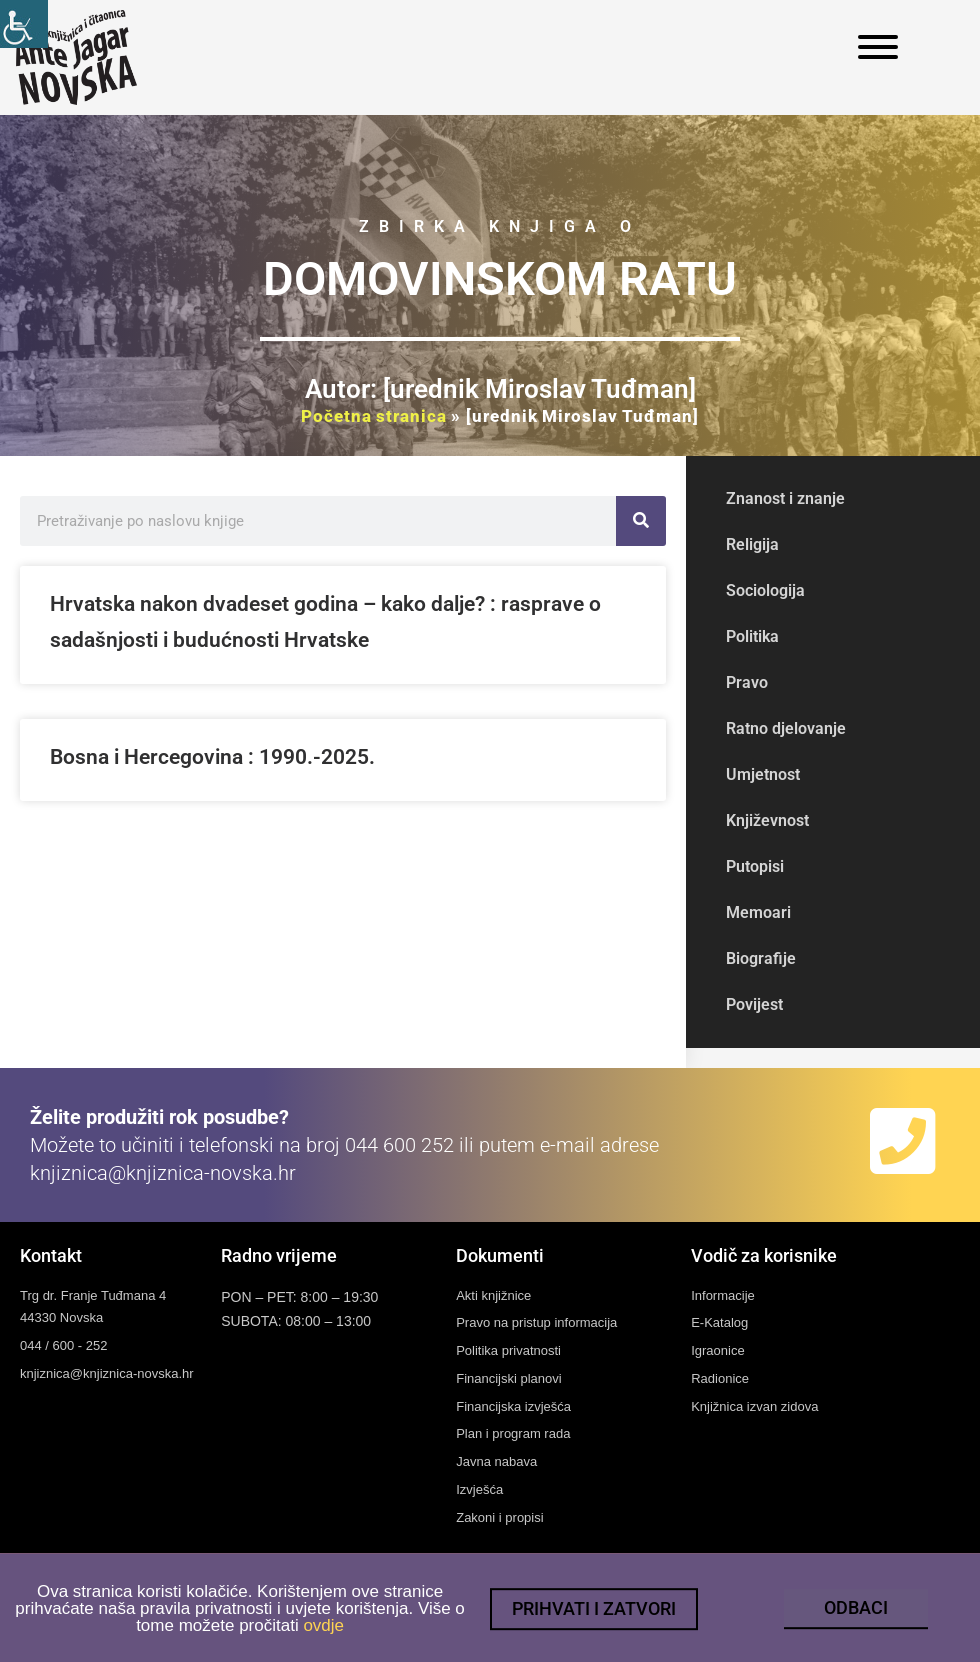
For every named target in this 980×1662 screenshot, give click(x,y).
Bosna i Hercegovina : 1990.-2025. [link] (212, 757)
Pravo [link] (747, 682)
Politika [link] (752, 636)
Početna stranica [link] (373, 416)
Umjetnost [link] (763, 774)
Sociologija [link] (765, 590)
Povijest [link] (754, 1004)
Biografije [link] (761, 958)
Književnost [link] (767, 820)
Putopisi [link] (755, 866)
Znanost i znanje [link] (785, 498)
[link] (24, 24)
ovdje (323, 1639)
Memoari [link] (758, 912)
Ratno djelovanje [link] (786, 728)
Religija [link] (752, 544)
